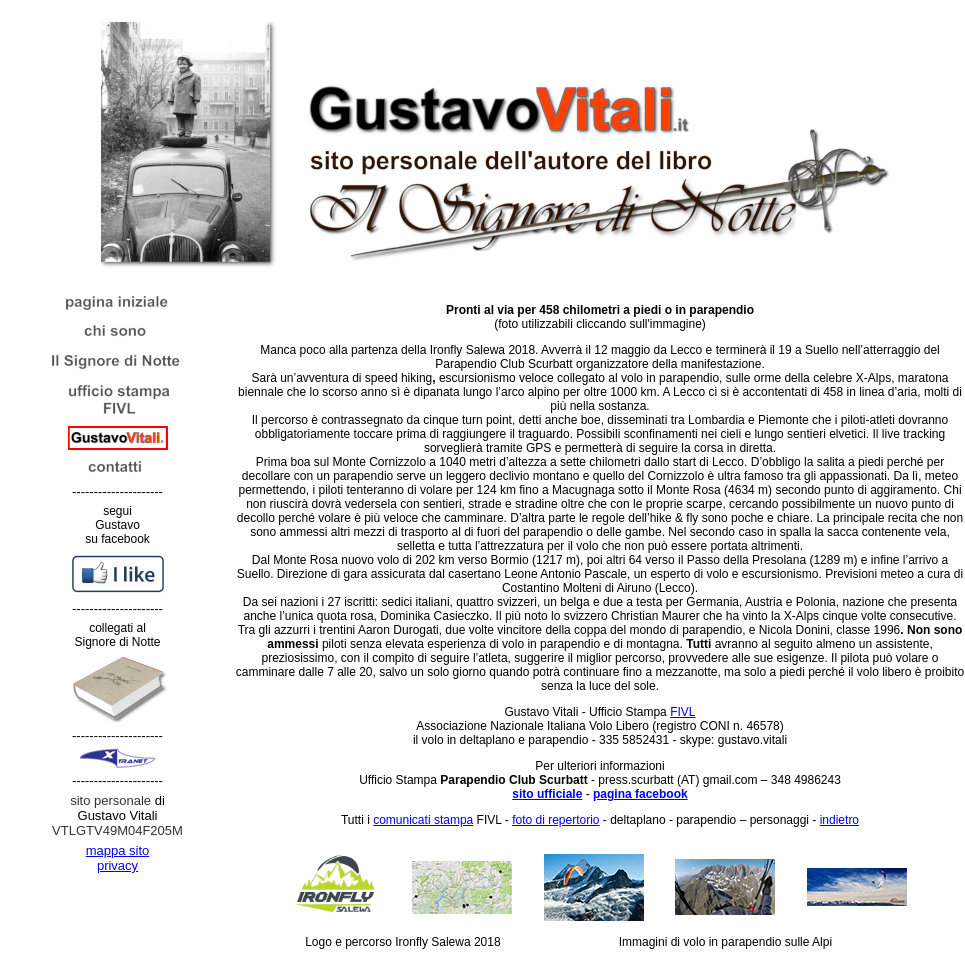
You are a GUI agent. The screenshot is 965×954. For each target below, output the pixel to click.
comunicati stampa (423, 820)
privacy (117, 865)
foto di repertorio (555, 820)
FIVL (682, 712)
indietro (839, 820)
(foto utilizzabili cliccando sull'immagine (600, 317)
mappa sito (118, 850)
